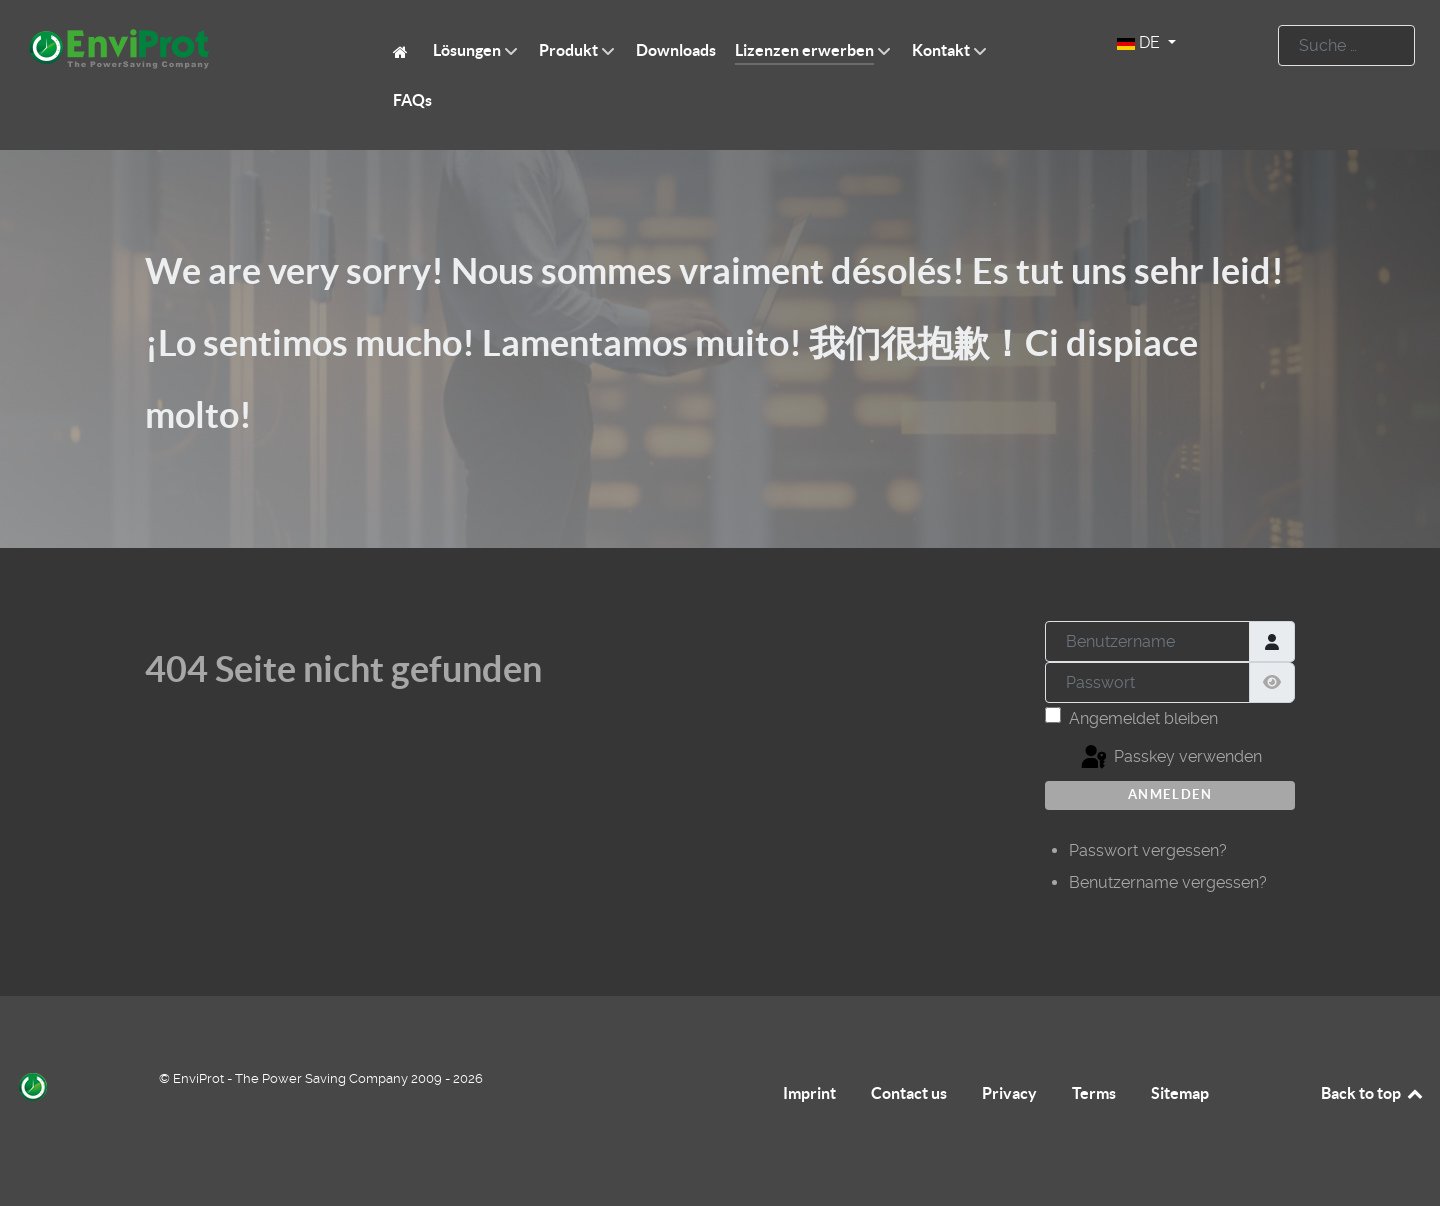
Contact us (909, 1093)
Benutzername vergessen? (1168, 882)
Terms (1094, 1093)
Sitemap (1180, 1093)
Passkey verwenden (1170, 758)
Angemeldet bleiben (1143, 718)
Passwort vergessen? (1148, 850)
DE (1140, 42)
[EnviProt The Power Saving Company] (403, 50)
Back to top (1373, 1093)
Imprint (809, 1093)
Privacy (1009, 1093)
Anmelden (1170, 794)
